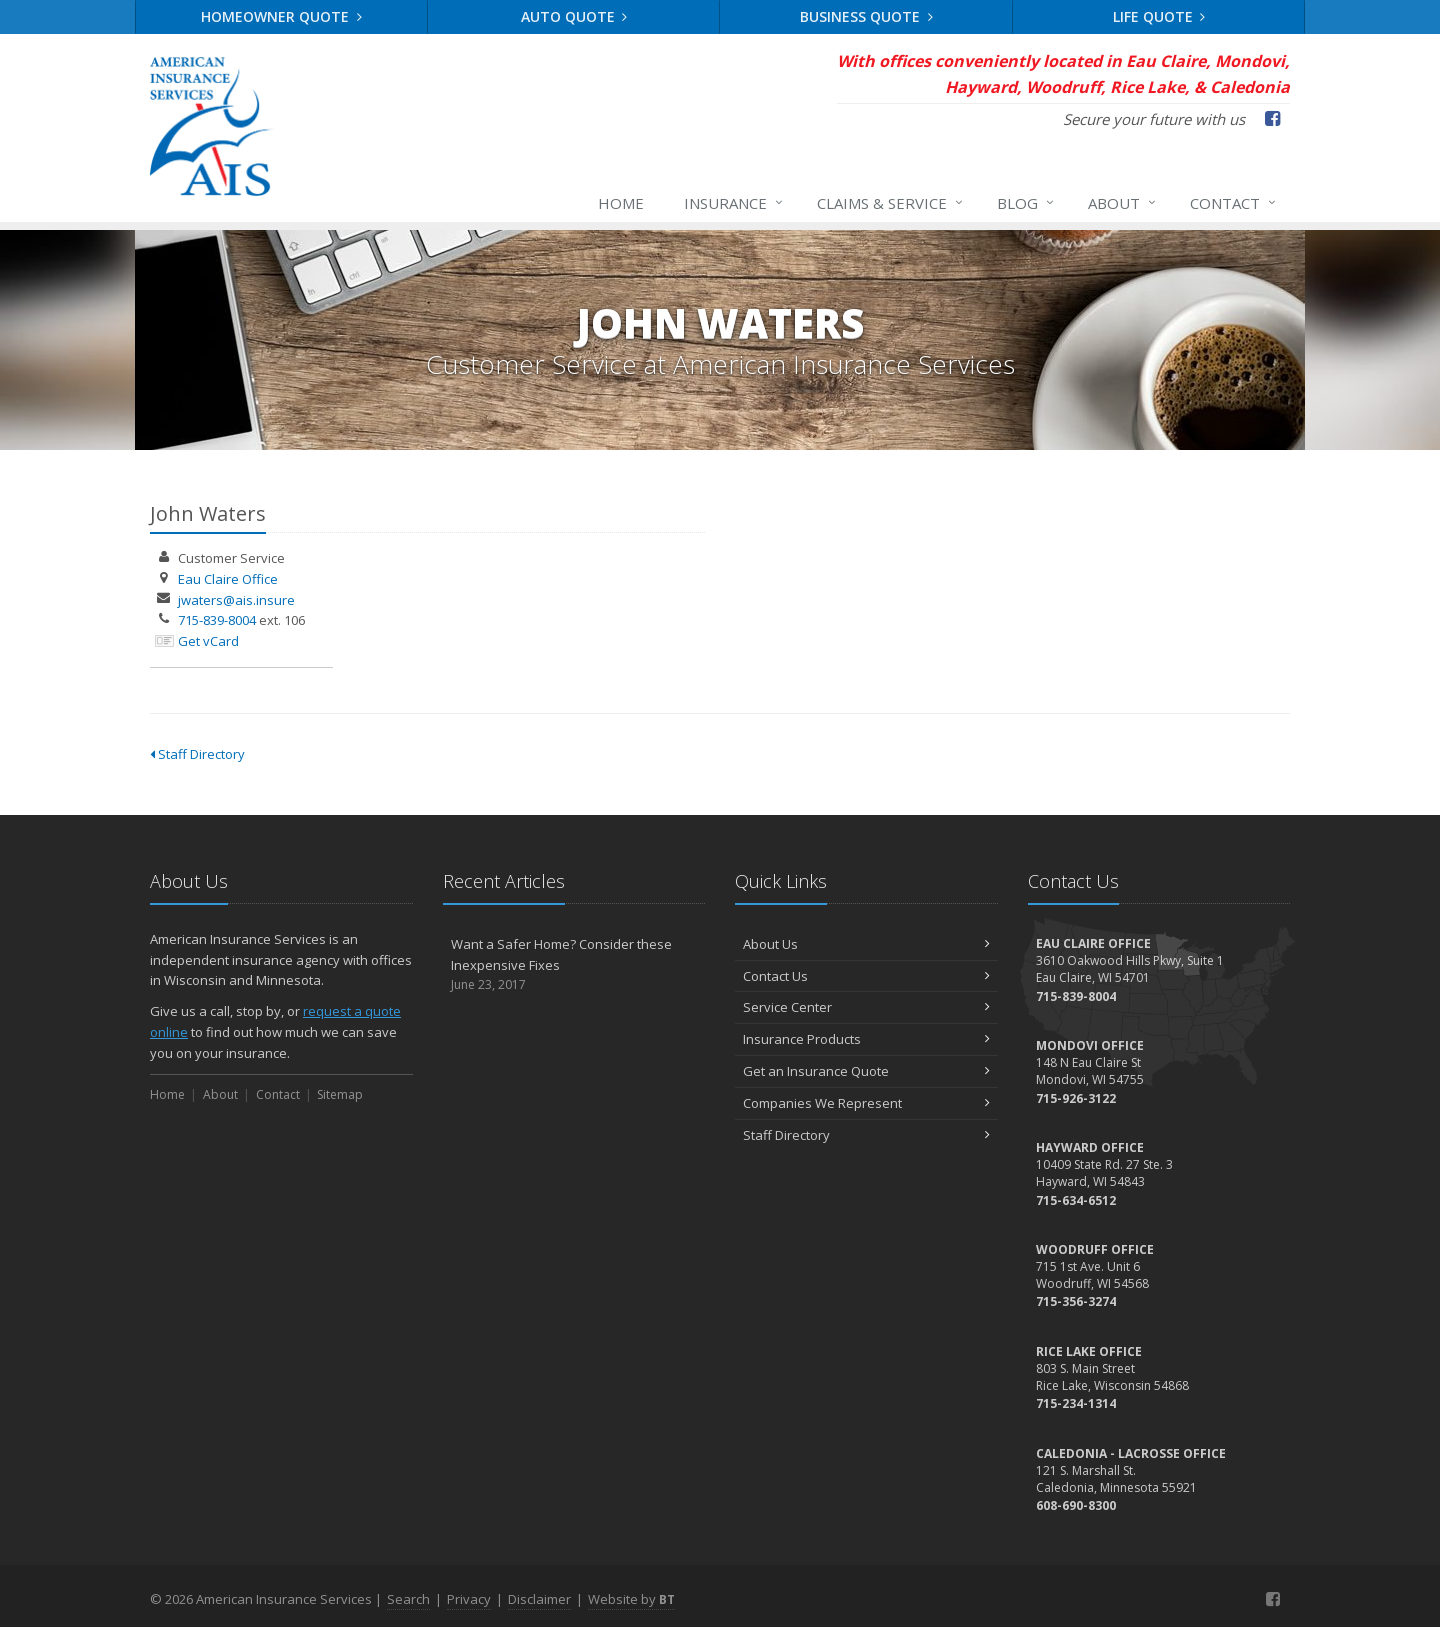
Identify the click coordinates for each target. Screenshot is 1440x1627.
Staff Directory (197, 754)
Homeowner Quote (281, 16)
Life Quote (1159, 16)
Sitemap (340, 1094)
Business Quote (866, 16)
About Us (866, 944)
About (1123, 203)
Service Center (866, 1007)
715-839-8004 (217, 620)
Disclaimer (539, 1599)
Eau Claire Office (228, 579)
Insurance (734, 203)
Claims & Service (891, 203)
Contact (1234, 203)
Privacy (469, 1599)
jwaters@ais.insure (236, 600)
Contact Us (866, 976)
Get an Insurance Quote (866, 1071)
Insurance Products (866, 1039)
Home (621, 203)
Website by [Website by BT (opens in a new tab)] (631, 1599)
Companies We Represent (866, 1103)
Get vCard (208, 641)
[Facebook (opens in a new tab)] (1272, 118)
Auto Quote (574, 16)
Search (408, 1599)
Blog (1026, 203)
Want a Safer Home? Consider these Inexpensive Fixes (574, 965)
